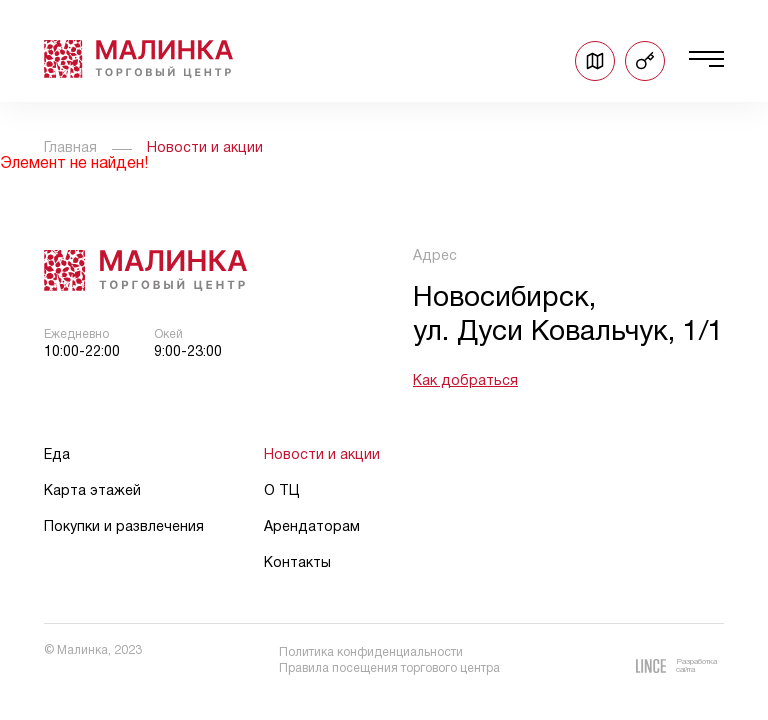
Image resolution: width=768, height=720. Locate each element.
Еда (57, 455)
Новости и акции (322, 455)
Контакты (297, 563)
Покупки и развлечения (124, 527)
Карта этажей (92, 491)
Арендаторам (312, 527)
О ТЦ (282, 491)
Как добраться (465, 381)
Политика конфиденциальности (371, 652)
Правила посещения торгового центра (389, 668)
